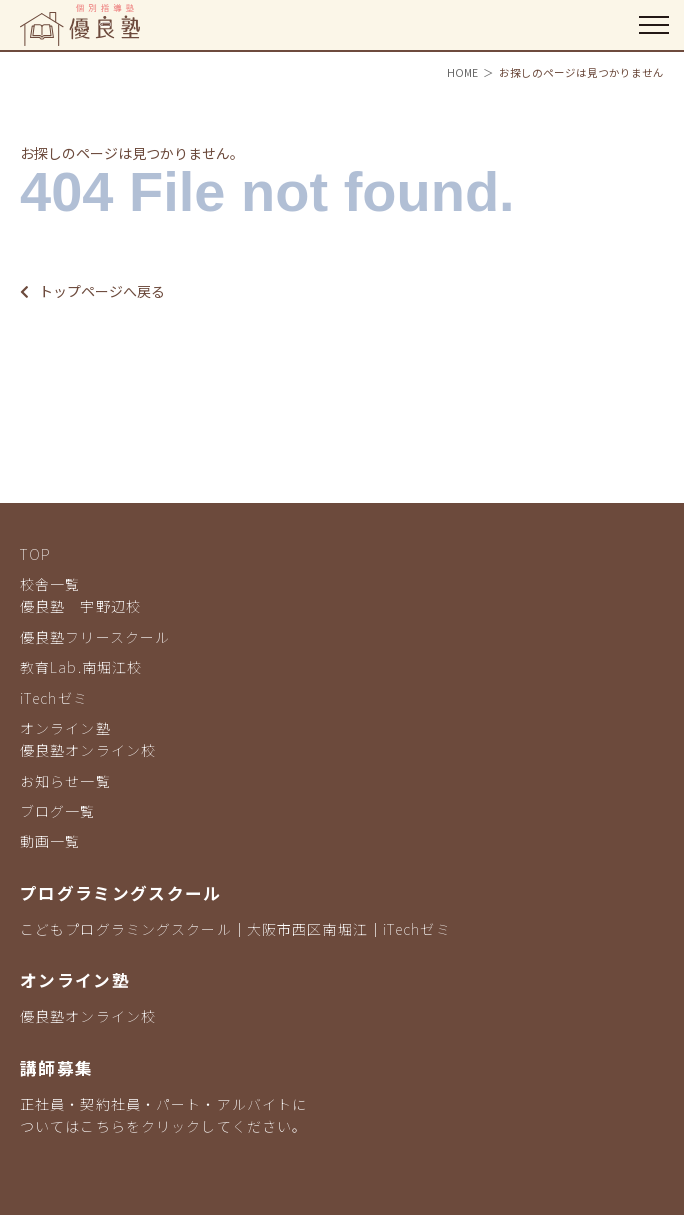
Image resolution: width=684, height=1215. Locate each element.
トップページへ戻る (92, 291)
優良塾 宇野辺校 (80, 606)
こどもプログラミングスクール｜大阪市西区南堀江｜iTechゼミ (235, 929)
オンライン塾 (65, 728)
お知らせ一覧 (65, 781)
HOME (462, 72)
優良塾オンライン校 (88, 750)
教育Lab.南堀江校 (81, 667)
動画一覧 (50, 841)
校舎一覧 (50, 584)
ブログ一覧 (58, 811)
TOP (35, 554)
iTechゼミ (54, 698)
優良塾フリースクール (95, 637)
